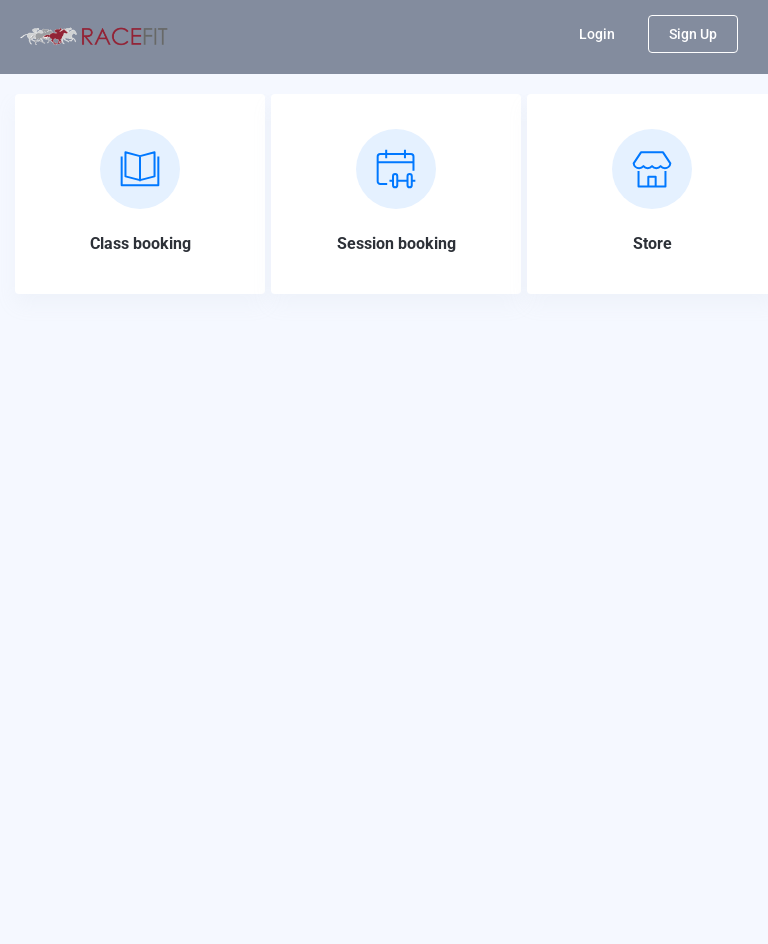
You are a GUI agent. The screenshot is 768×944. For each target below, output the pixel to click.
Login (597, 34)
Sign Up (693, 34)
